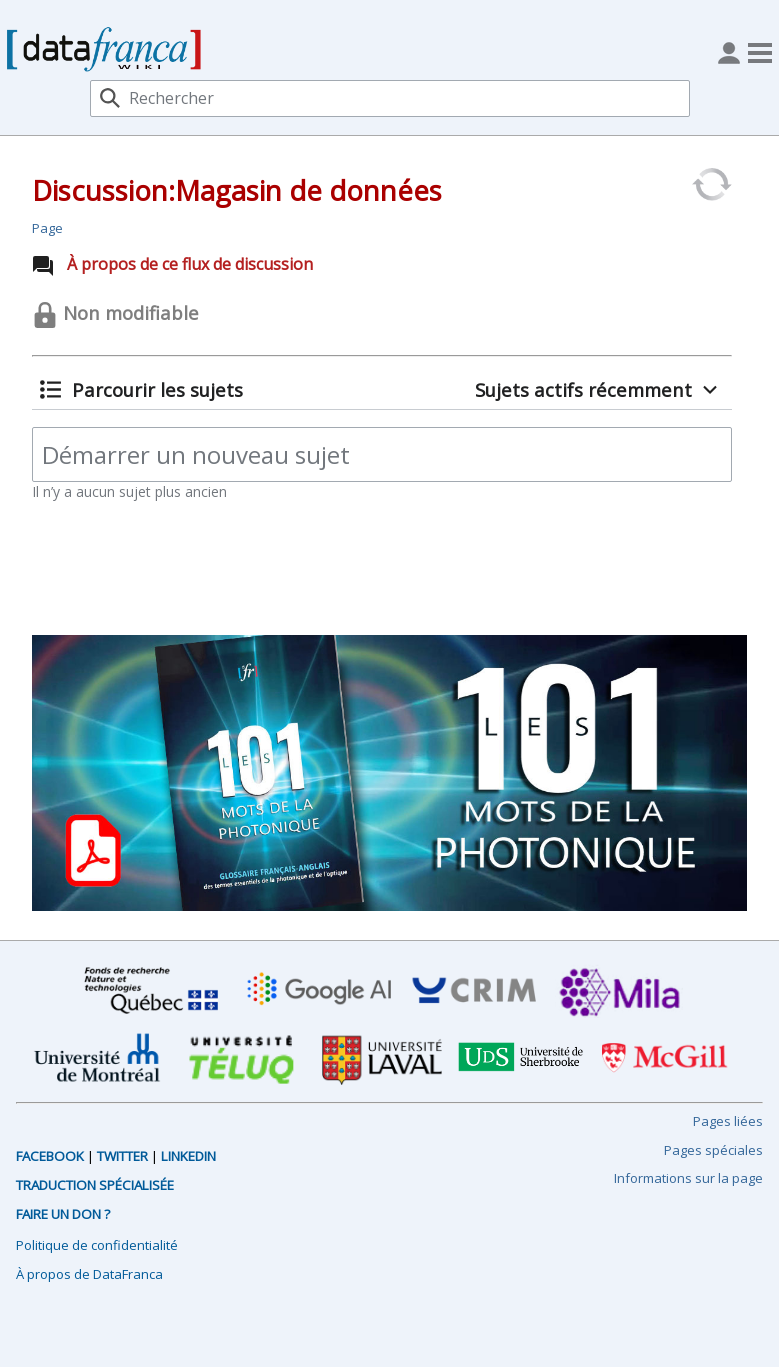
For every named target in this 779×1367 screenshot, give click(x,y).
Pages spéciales (713, 1150)
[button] (141, 390)
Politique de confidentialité (97, 1245)
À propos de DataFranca (89, 1274)
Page (47, 228)
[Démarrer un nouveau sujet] (382, 454)
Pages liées (728, 1121)
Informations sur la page (688, 1178)
